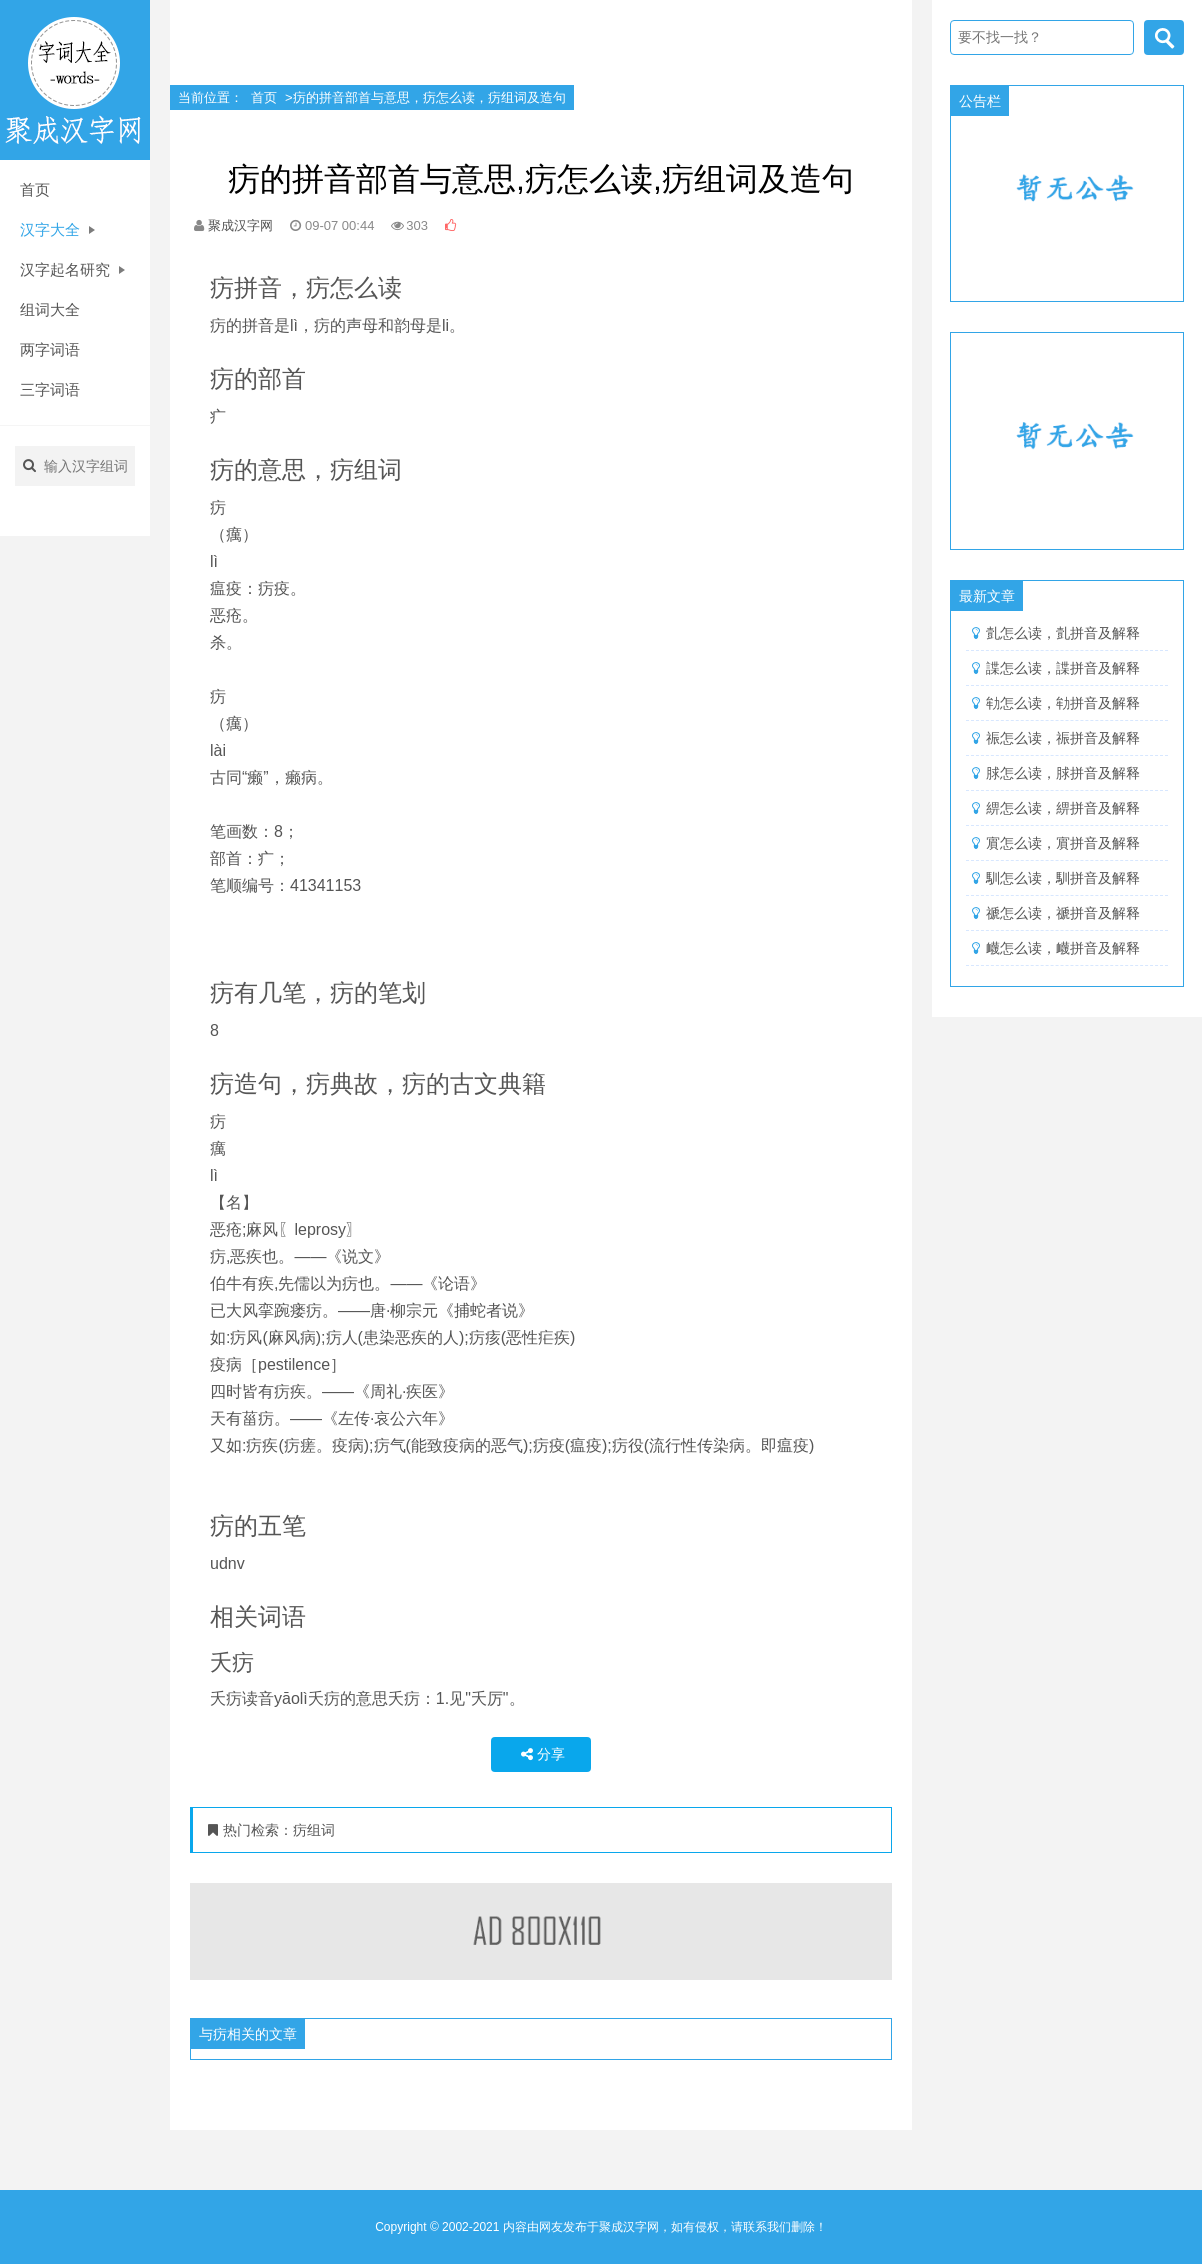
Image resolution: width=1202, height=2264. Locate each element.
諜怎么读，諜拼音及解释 (1063, 668)
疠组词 (314, 1830)
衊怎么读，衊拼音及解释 (1063, 948)
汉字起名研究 (72, 269)
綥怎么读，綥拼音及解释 (1063, 808)
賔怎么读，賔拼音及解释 (1063, 843)
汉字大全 (57, 229)
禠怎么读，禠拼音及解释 (1063, 913)
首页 (35, 189)
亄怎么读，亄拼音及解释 (1063, 633)
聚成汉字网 (240, 225)
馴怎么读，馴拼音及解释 (1063, 878)
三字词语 (50, 389)
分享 (541, 1754)
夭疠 (232, 1662)
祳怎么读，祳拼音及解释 (1063, 738)
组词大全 (50, 309)
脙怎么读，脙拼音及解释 (1063, 773)
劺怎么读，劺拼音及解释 (1063, 703)
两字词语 (50, 349)
